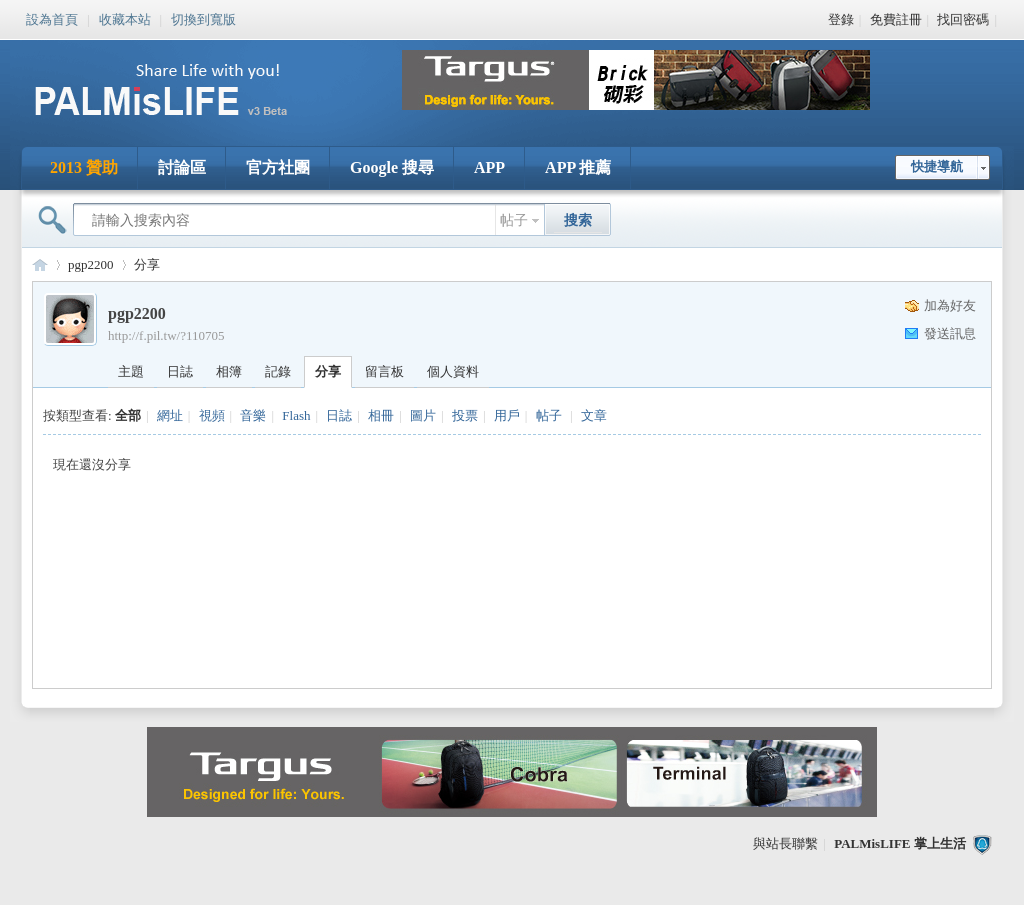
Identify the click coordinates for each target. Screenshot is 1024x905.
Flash (296, 415)
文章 (594, 415)
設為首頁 (52, 18)
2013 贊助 (84, 167)
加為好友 (950, 305)
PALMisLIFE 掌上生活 (900, 843)
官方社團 (278, 167)
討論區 (182, 167)
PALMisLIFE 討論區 (40, 264)
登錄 (841, 19)
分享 (147, 264)
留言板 (384, 371)
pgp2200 (91, 264)
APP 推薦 (578, 167)
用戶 (507, 415)
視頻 (212, 415)
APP (489, 167)
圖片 (423, 415)
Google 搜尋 (392, 167)
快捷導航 (937, 166)
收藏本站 (125, 18)
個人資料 (453, 371)
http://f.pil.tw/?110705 (166, 335)
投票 (465, 415)
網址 (170, 415)
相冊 (381, 415)
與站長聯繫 (785, 843)
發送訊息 (950, 333)
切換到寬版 (203, 18)
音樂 (253, 415)
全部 (128, 415)
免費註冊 (896, 19)
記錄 (278, 371)
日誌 (180, 371)
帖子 (514, 220)
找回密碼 (963, 19)
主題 (131, 371)
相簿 (229, 371)
